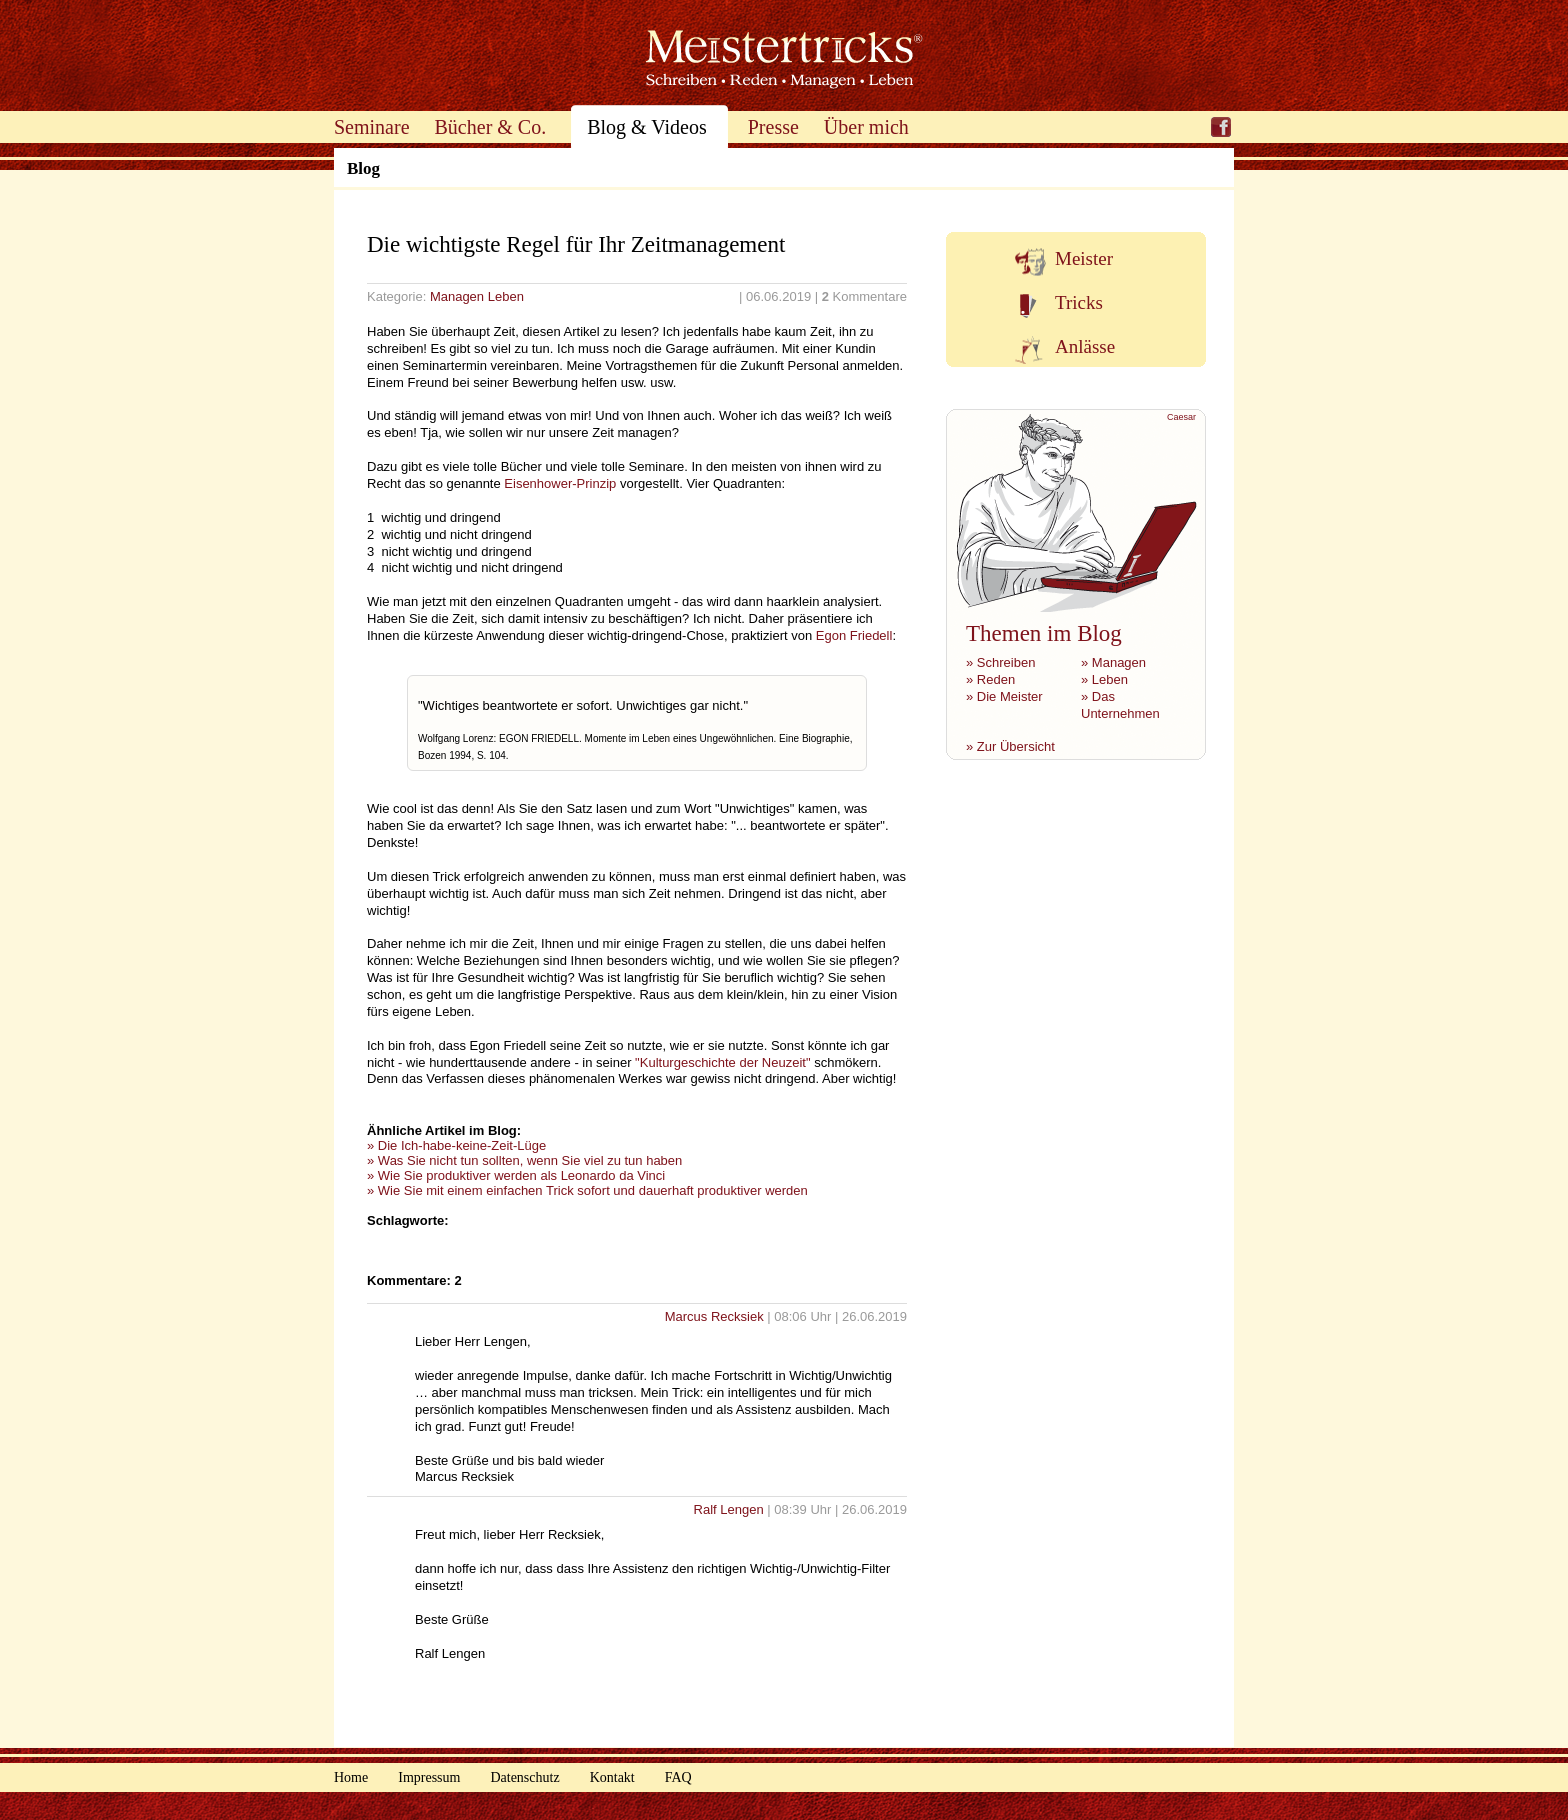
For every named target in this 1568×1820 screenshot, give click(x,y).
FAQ (678, 1777)
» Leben (1104, 679)
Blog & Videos (647, 127)
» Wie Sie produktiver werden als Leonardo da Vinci (516, 1175)
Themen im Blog (1044, 633)
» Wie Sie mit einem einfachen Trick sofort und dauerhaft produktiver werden (587, 1190)
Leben (506, 296)
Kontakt (612, 1777)
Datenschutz (524, 1777)
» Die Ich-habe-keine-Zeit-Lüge (456, 1145)
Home (351, 1777)
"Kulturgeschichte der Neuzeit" (722, 1062)
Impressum (429, 1777)
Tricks (1079, 302)
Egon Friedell (854, 635)
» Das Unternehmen (1120, 705)
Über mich (866, 127)
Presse (773, 127)
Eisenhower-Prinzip (560, 483)
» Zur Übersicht (1010, 746)
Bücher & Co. (491, 127)
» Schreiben (1000, 662)
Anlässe (1085, 346)
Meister (1084, 258)
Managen (457, 296)
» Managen (1113, 662)
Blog (363, 168)
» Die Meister (1004, 696)
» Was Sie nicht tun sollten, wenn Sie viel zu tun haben (524, 1160)
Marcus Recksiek (716, 1316)
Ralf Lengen (731, 1509)
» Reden (990, 679)
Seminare (372, 127)
